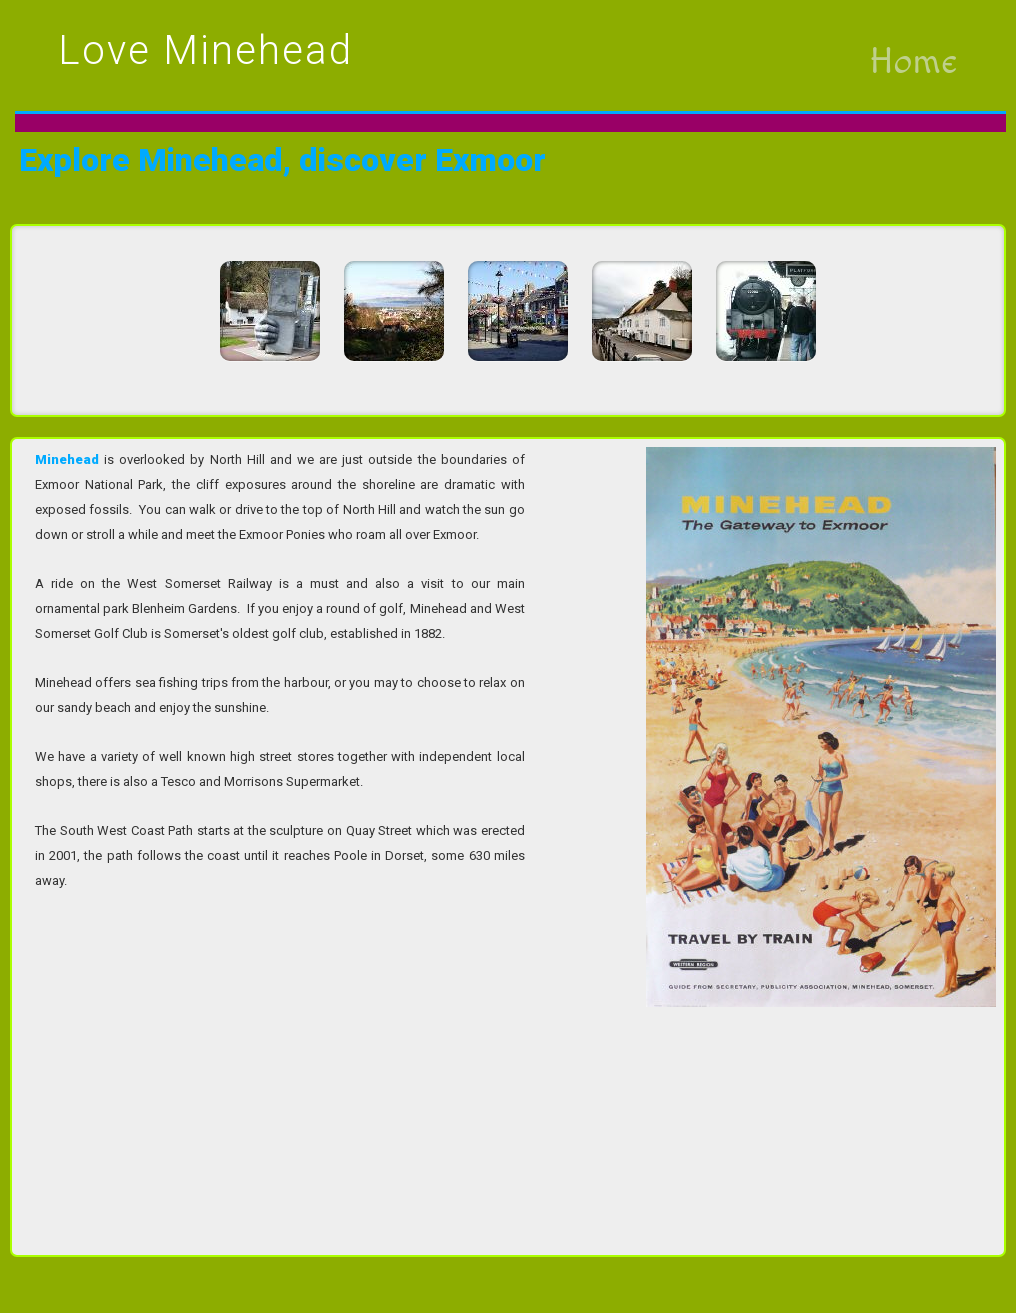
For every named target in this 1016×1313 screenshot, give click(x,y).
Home (913, 62)
